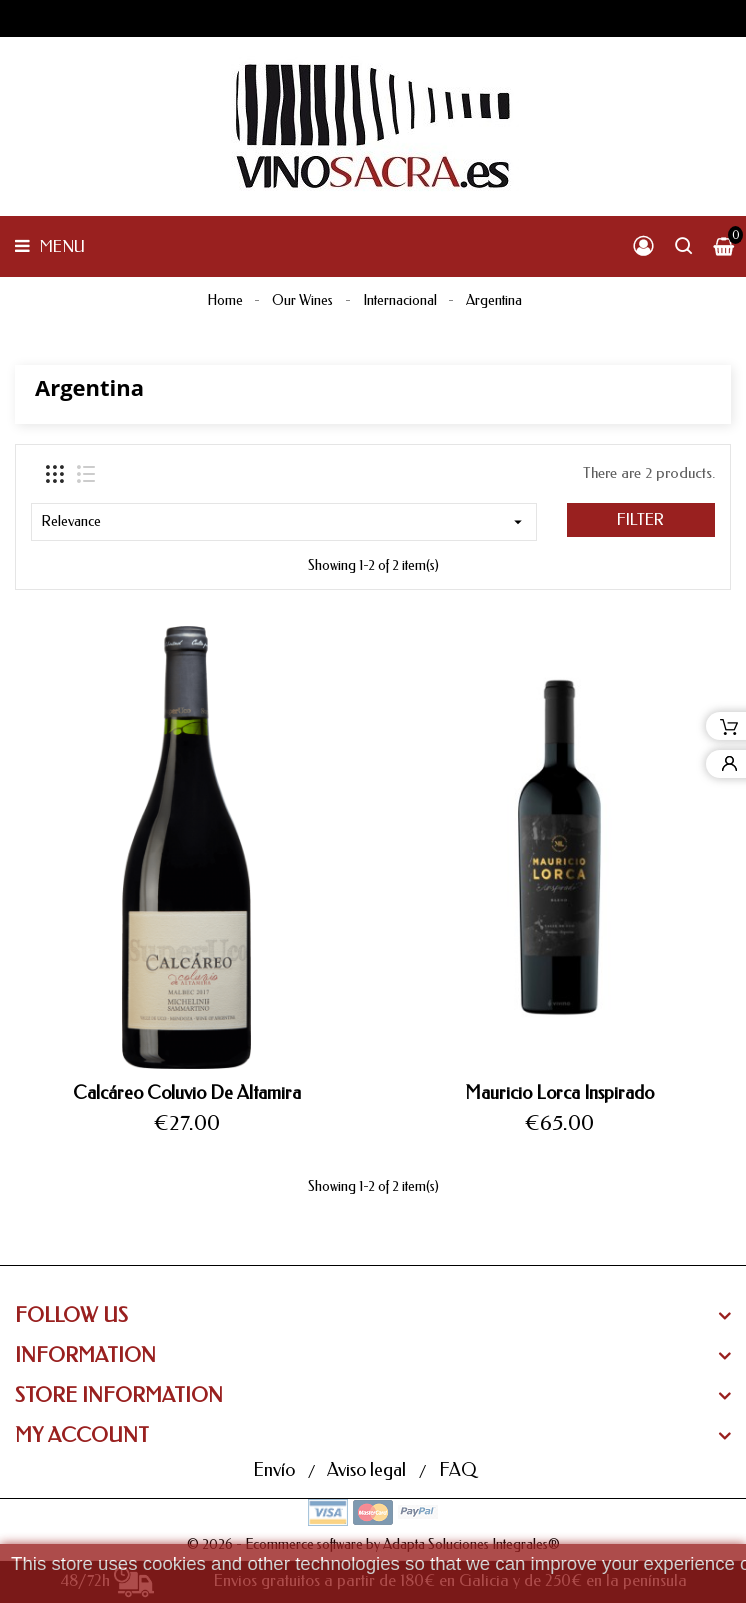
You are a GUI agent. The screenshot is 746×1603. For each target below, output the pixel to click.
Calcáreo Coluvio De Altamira (187, 1093)
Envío (276, 1470)
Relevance (284, 522)
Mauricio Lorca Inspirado (559, 1093)
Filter (640, 519)
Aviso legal (368, 1470)
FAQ (457, 1470)
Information (85, 1355)
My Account (82, 1435)
